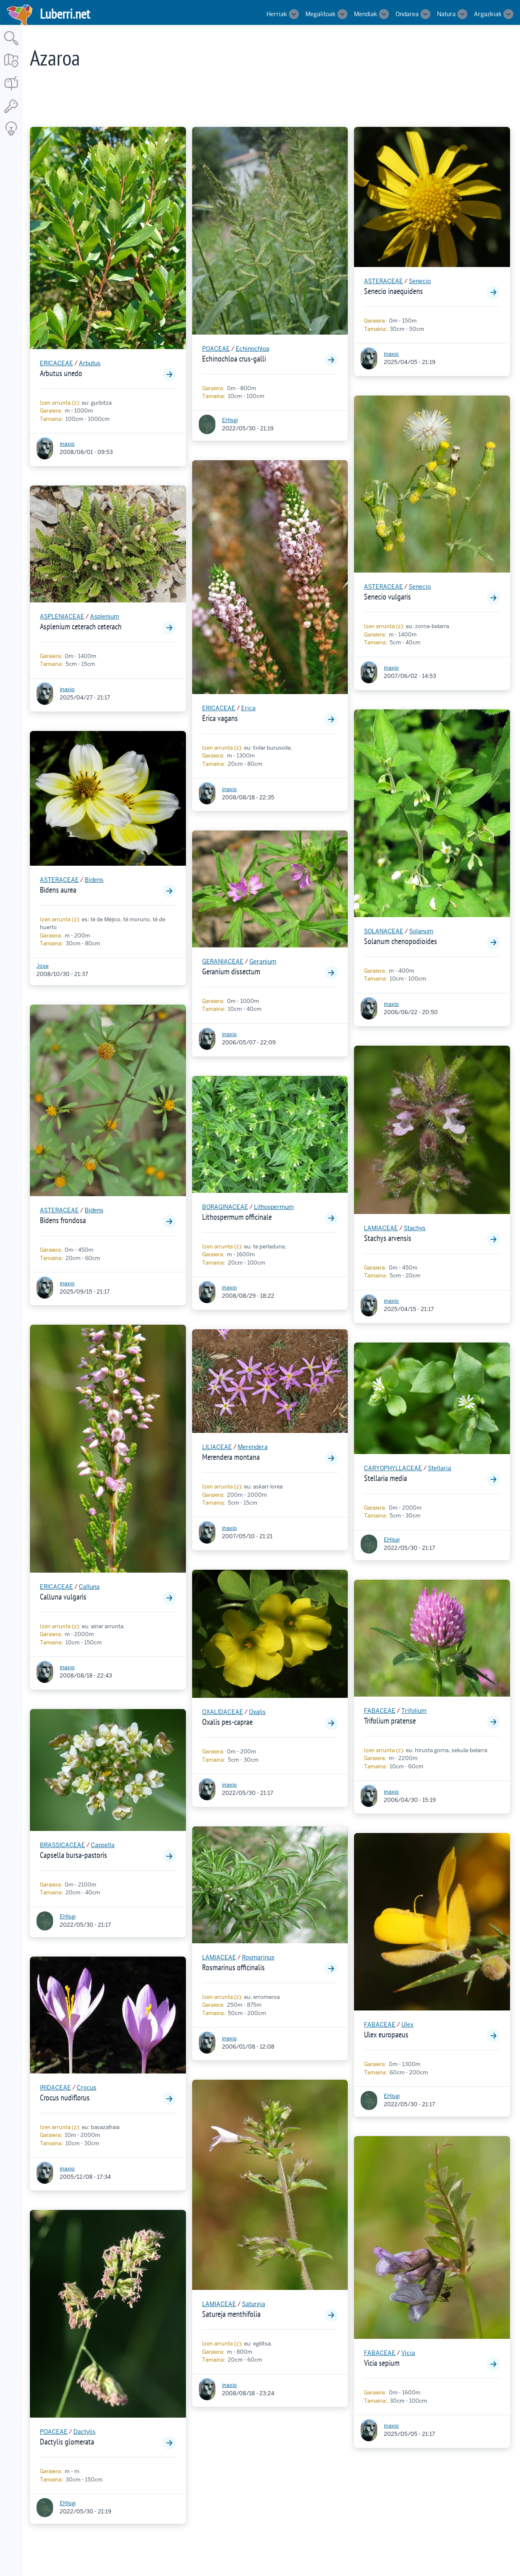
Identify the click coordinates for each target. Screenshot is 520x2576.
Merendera (253, 1447)
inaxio (67, 443)
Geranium (262, 961)
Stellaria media (385, 1478)
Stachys (414, 1228)
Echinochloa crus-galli (234, 358)
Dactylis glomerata (67, 2441)
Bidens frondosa (63, 1220)
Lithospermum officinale (237, 1217)
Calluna (89, 1586)
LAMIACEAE (219, 1957)
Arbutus (89, 363)
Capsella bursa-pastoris (73, 1855)
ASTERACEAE (59, 880)
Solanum (421, 931)
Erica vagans (220, 718)
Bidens (94, 880)
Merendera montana (231, 1457)
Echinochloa (252, 348)
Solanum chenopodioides (400, 941)
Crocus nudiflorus (65, 2097)
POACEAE (54, 2431)
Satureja (253, 2304)
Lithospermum (274, 1207)
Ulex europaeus (386, 2034)
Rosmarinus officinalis (233, 1967)
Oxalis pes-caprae (227, 1722)
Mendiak (365, 14)
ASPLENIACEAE (62, 616)
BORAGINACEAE (225, 1207)
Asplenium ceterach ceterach (81, 626)
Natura (446, 14)
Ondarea (407, 14)
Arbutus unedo (61, 373)
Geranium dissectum (231, 971)
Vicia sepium (382, 2362)
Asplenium (104, 616)
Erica (248, 708)
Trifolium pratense (390, 1720)
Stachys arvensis (387, 1238)
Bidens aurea (58, 889)
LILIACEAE (217, 1447)
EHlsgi (68, 1916)
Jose (43, 965)
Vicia (408, 2353)
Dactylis (84, 2431)
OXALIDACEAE (222, 1712)
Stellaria (439, 1468)
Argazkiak (488, 14)
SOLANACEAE (383, 931)
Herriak (276, 14)
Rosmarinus (258, 1957)
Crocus (86, 2087)
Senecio (420, 281)
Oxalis (257, 1712)
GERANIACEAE (223, 961)
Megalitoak (320, 14)
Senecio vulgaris (387, 596)
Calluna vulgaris (63, 1596)
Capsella (103, 1845)
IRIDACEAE (55, 2087)
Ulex (407, 2024)
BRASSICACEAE (62, 1845)
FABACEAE (379, 1710)
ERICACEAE (56, 363)
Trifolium (414, 1710)
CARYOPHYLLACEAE (393, 1468)
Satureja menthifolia (231, 2314)
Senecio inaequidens (393, 291)
